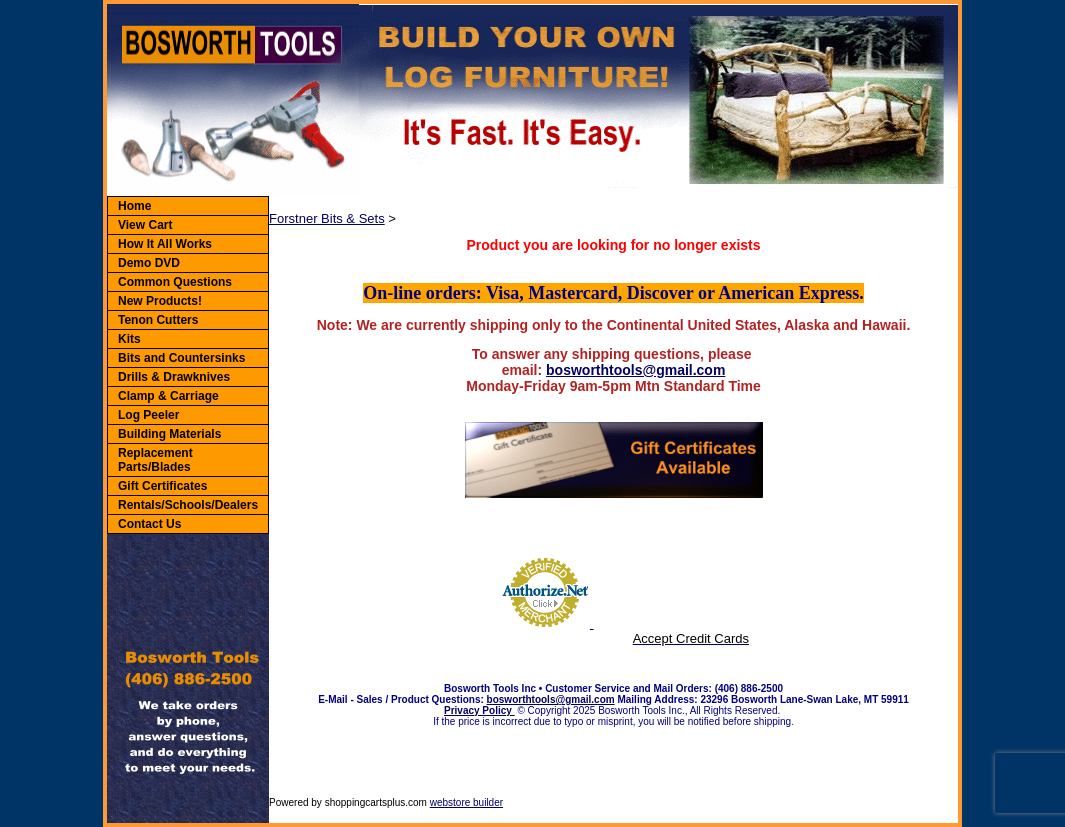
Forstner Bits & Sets (327, 218)
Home (134, 206)
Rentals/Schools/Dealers (188, 505)
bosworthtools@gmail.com (635, 370)
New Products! (160, 301)
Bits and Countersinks (181, 358)
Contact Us (149, 524)
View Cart (145, 225)
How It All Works (165, 244)
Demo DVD (149, 263)
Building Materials (169, 434)
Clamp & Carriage (168, 396)
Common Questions (175, 282)
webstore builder (466, 802)
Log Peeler (148, 415)
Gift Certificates (162, 486)
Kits (129, 339)
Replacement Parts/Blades (155, 460)
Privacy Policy (479, 710)
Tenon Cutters (158, 320)
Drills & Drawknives (174, 377)
